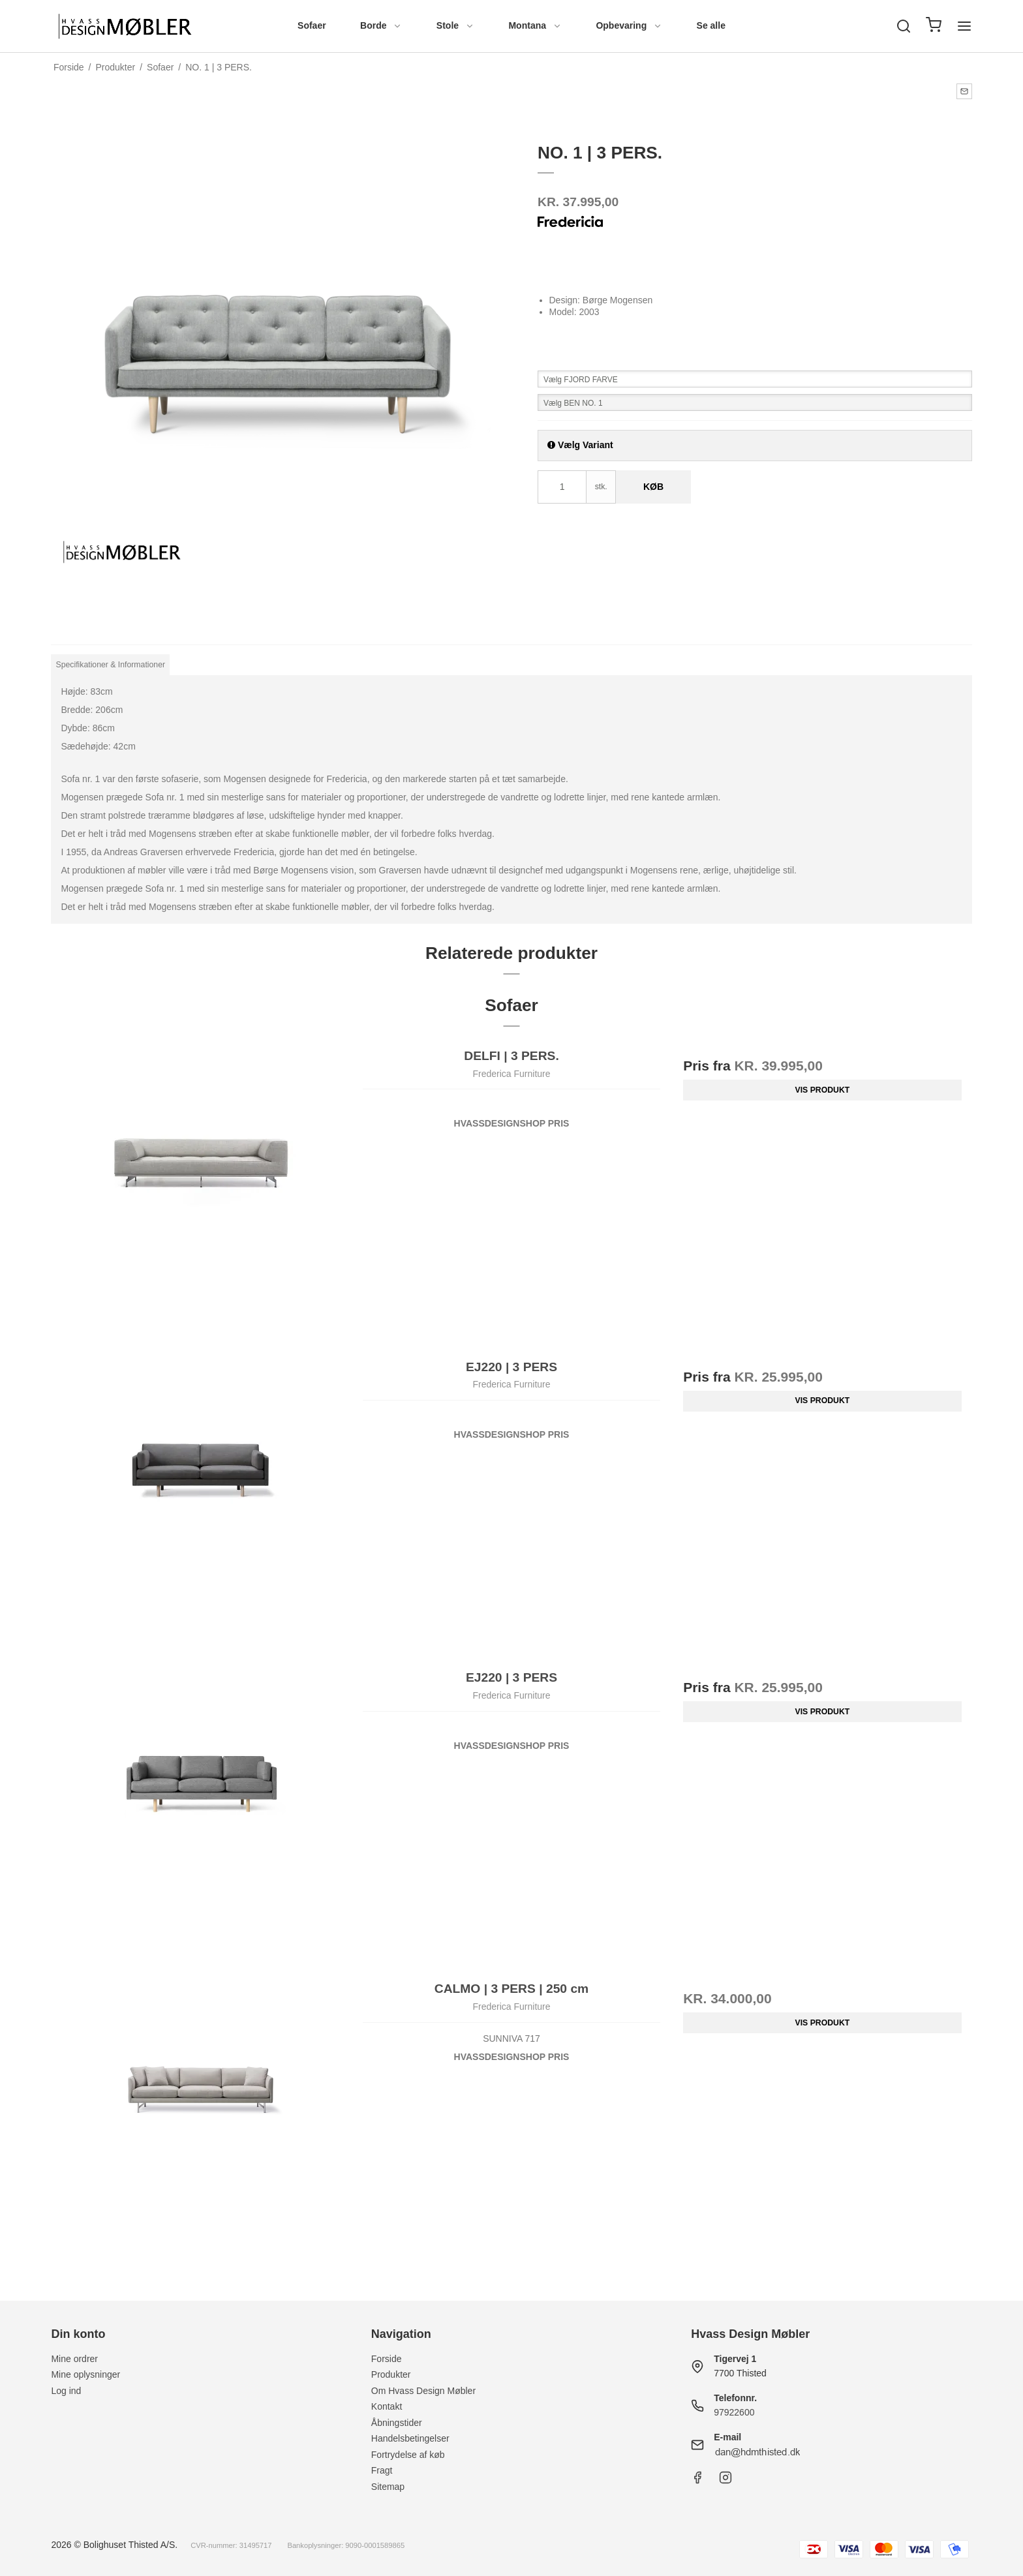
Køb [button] (653, 486)
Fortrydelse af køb (408, 2454)
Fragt (382, 2470)
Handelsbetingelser (410, 2438)
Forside (386, 2359)
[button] (964, 91)
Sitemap (388, 2486)
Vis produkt (822, 1090)
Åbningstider (396, 2422)
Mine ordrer (74, 2359)
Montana (535, 25)
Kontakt (386, 2406)
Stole (455, 25)
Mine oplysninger (85, 2374)
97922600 (734, 2412)
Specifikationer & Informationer (111, 664)
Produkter (391, 2374)
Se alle (711, 25)
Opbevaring (629, 25)
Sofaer (312, 25)
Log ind (66, 2391)
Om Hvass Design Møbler (423, 2391)
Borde (381, 25)
